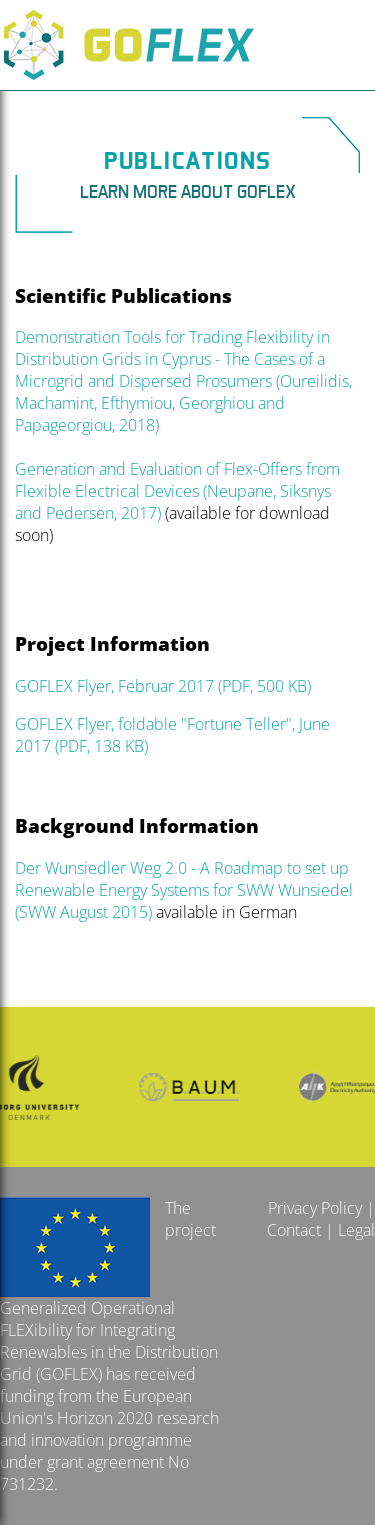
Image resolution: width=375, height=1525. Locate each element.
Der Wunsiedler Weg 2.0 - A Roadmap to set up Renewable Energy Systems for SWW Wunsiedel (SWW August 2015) (186, 890)
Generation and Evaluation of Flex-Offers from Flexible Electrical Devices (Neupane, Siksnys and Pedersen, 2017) (177, 491)
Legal (356, 1230)
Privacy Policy (315, 1208)
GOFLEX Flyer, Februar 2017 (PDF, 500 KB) (163, 686)
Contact (294, 1230)
